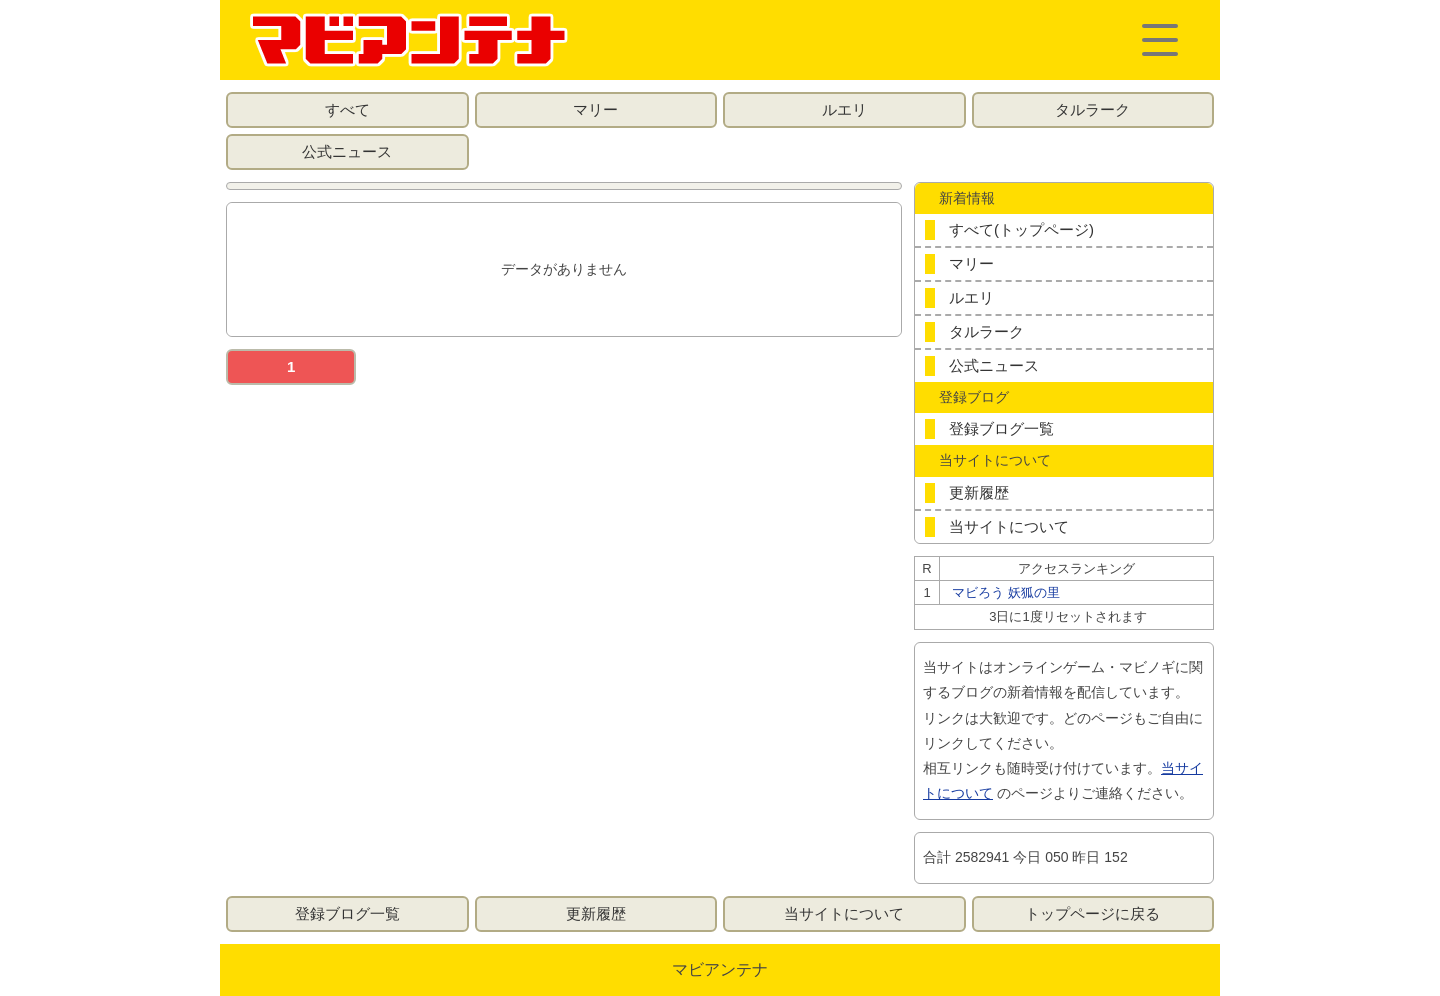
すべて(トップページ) (1021, 229)
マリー (595, 109)
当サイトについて (1009, 526)
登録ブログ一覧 (1001, 428)
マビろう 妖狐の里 (1006, 592)
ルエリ (844, 109)
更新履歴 (979, 492)
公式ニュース (347, 151)
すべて (347, 109)
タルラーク (1092, 109)
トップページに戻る (1092, 913)
